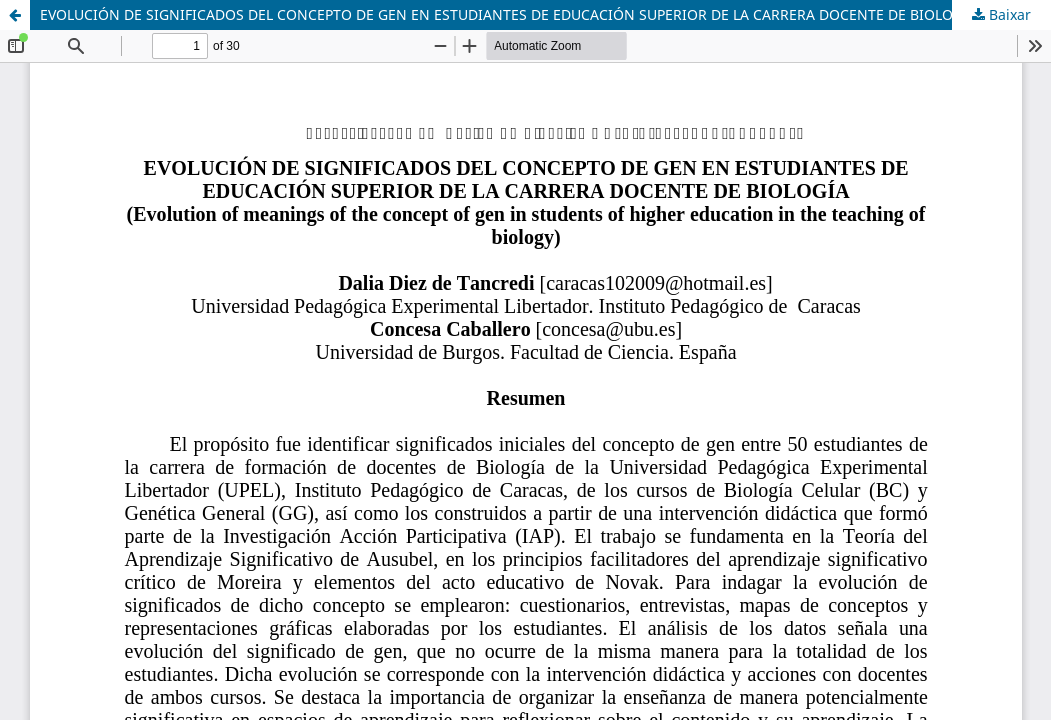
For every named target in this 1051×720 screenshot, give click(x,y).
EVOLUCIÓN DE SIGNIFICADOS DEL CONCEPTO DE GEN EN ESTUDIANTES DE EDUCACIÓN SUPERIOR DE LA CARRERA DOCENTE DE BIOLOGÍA (508, 14)
